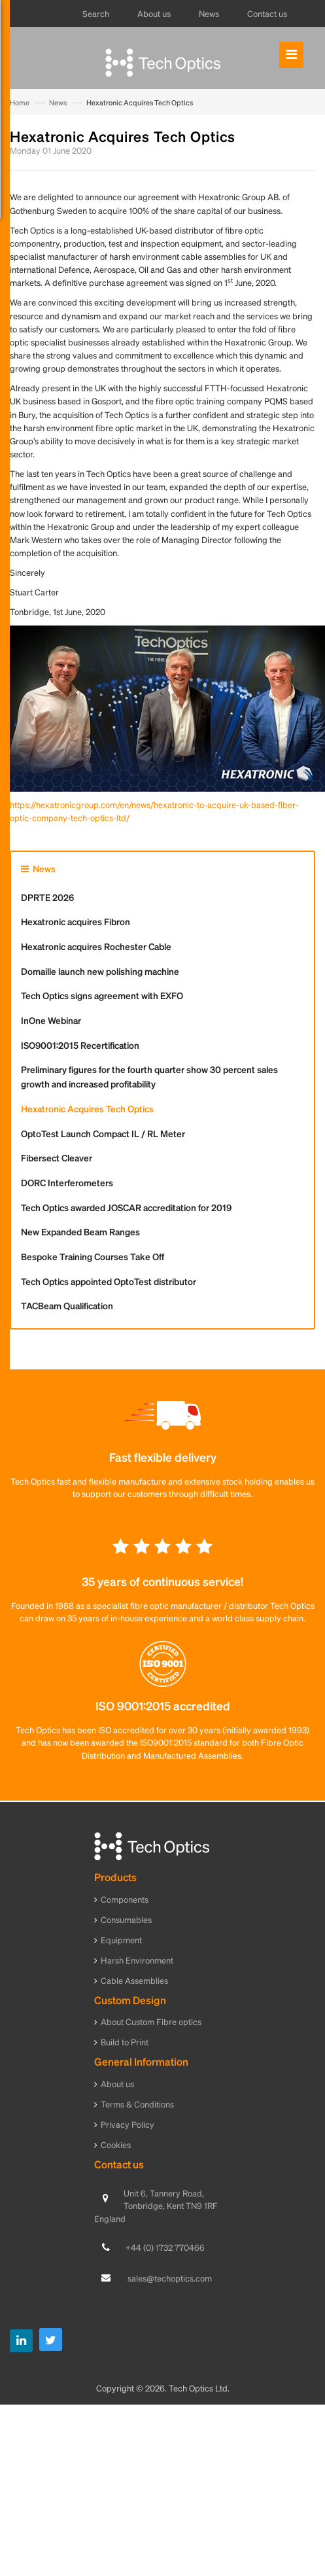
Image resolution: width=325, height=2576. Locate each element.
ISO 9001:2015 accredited (162, 1705)
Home (19, 102)
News (58, 102)
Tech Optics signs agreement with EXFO (102, 995)
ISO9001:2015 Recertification (80, 1045)
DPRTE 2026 (47, 897)
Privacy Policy (127, 2124)
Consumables (126, 1919)
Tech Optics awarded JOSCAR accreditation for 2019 (126, 1207)
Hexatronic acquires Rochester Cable (96, 946)
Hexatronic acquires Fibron (75, 921)
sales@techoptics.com (170, 2278)
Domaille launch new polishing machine (100, 971)
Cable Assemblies (134, 1980)
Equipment (121, 1939)
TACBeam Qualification (67, 1305)
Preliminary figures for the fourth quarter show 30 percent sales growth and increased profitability (149, 1076)
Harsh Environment (137, 1960)
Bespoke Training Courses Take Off (92, 1256)
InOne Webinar (51, 1020)
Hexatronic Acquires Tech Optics (87, 1108)
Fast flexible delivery (162, 1456)
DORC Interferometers (67, 1182)
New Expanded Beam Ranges (80, 1231)
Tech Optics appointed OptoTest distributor (108, 1281)
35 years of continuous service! (162, 1581)
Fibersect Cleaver (56, 1157)
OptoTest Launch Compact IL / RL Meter (103, 1133)
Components (124, 1899)
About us (117, 2083)
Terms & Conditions (137, 2103)
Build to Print (124, 2041)
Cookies (116, 2144)
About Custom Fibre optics (151, 2021)
